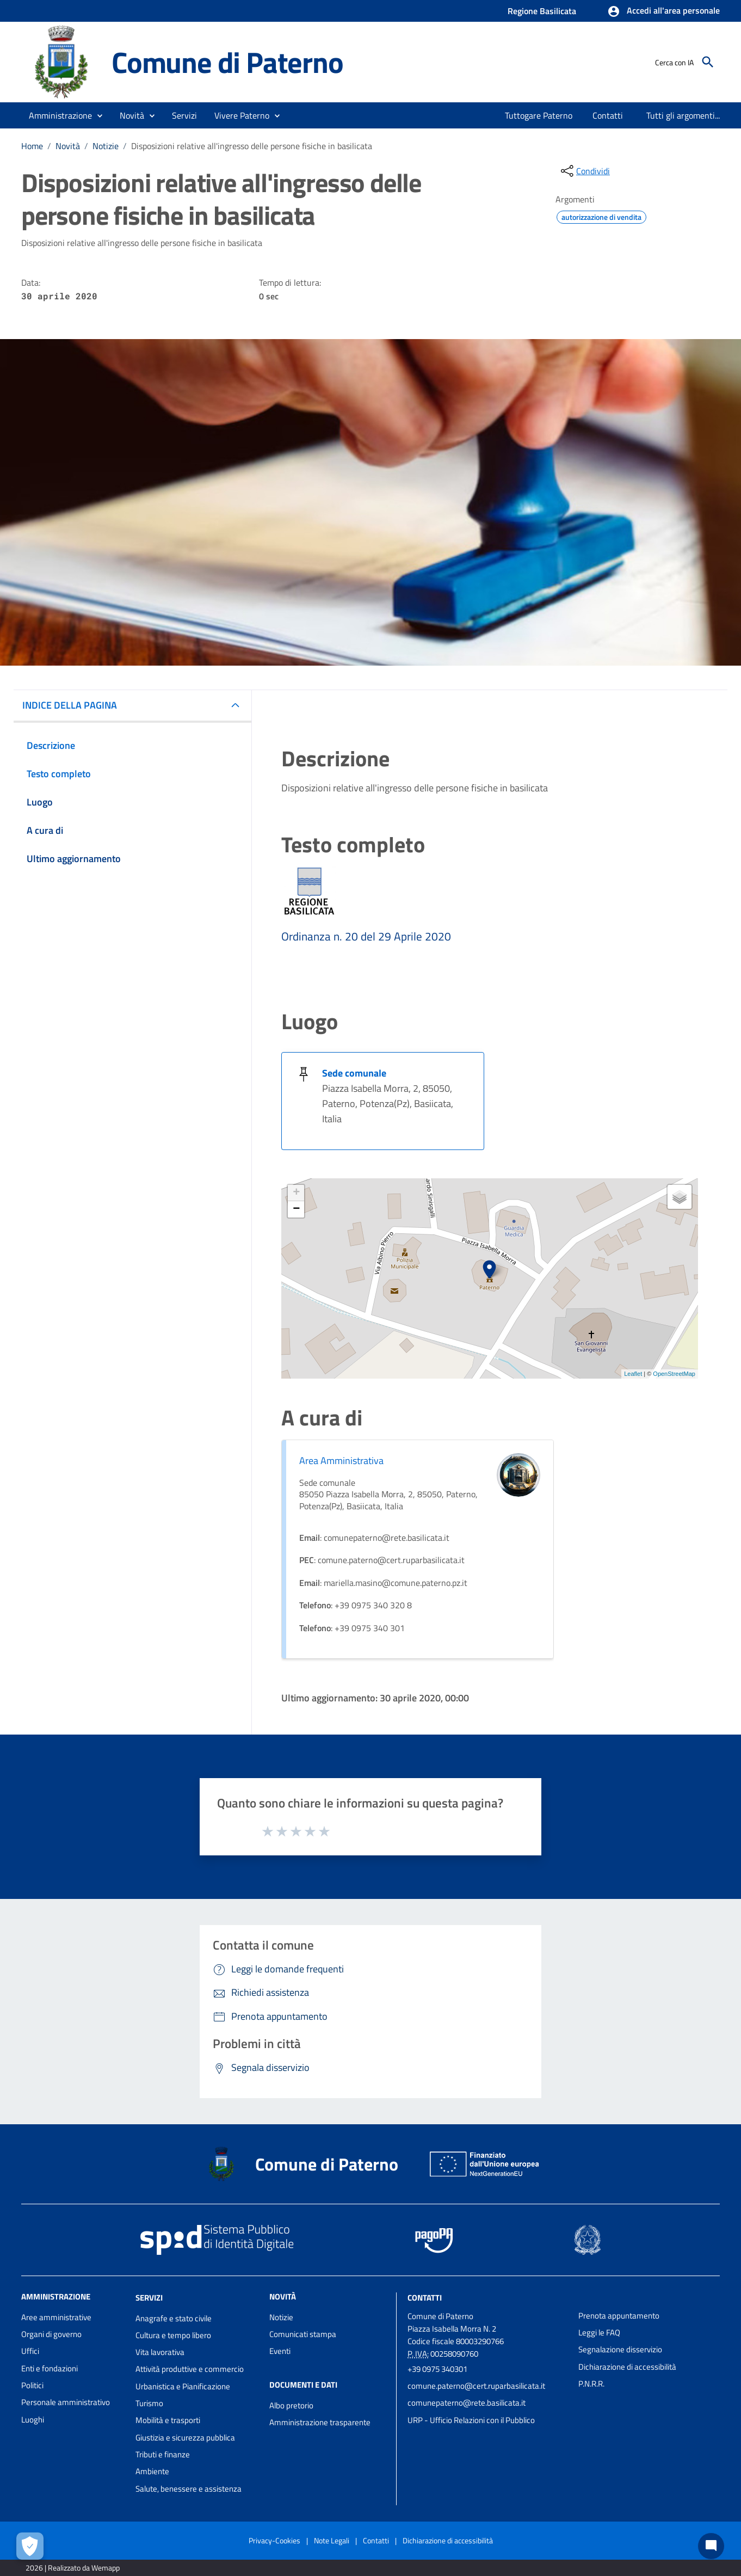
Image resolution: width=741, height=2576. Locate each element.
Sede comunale (354, 1073)
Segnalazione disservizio (620, 2349)
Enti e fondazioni (49, 2368)
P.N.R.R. (591, 2383)
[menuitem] (536, 115)
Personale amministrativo (65, 2402)
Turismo (149, 2403)
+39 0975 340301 (437, 2369)
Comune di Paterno (227, 61)
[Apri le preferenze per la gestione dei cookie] (30, 2546)
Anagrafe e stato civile (173, 2318)
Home (32, 145)
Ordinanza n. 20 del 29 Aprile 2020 (366, 936)
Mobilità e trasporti (167, 2420)
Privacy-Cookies (274, 2540)
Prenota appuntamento (618, 2315)
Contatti (424, 2297)
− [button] (296, 1209)
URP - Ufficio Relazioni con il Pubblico (471, 2420)
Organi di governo (51, 2334)
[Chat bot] (711, 2546)
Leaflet (633, 1373)
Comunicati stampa (302, 2334)
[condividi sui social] (584, 171)
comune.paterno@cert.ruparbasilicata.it (476, 2386)
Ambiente (152, 2471)
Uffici (30, 2351)
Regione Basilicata (542, 10)
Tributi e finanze (162, 2454)
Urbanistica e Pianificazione (182, 2386)
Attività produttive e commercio (189, 2369)
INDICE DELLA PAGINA (69, 705)
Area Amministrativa (341, 1460)
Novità (67, 145)
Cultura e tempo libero (173, 2335)
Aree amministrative (56, 2317)
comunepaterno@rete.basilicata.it (466, 2402)
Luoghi (32, 2419)
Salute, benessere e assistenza (188, 2488)
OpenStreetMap (674, 1373)
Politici (32, 2385)
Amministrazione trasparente (319, 2422)
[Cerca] (708, 62)
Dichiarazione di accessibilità (627, 2366)
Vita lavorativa (159, 2352)
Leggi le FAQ (599, 2332)
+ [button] (296, 1193)
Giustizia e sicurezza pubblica (185, 2437)
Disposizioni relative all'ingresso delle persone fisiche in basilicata (251, 145)
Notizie (105, 145)
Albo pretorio (291, 2405)
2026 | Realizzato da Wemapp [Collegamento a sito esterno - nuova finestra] (73, 2567)
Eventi (280, 2351)
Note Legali (331, 2540)
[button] (663, 11)
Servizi (149, 2297)
